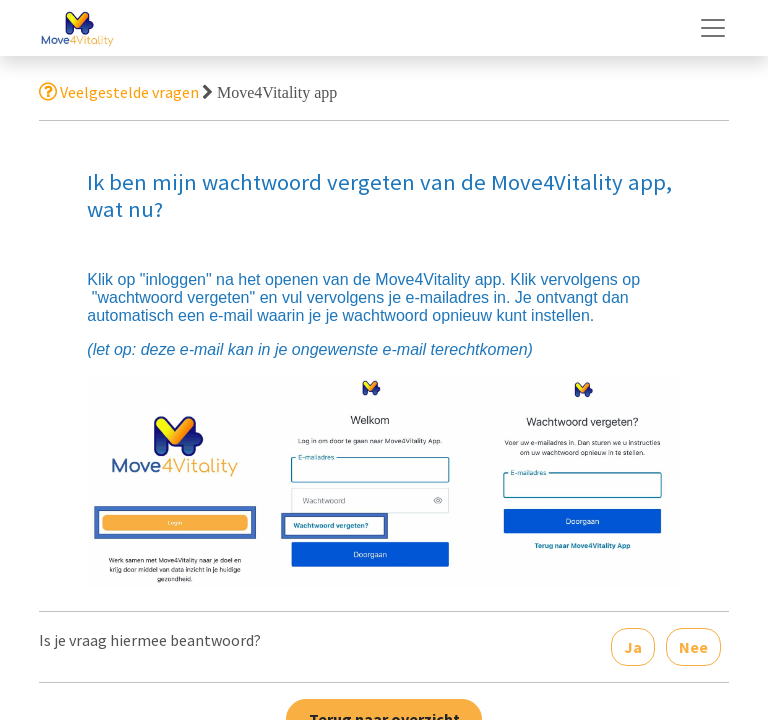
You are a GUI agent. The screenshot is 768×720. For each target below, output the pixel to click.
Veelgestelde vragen (119, 92)
